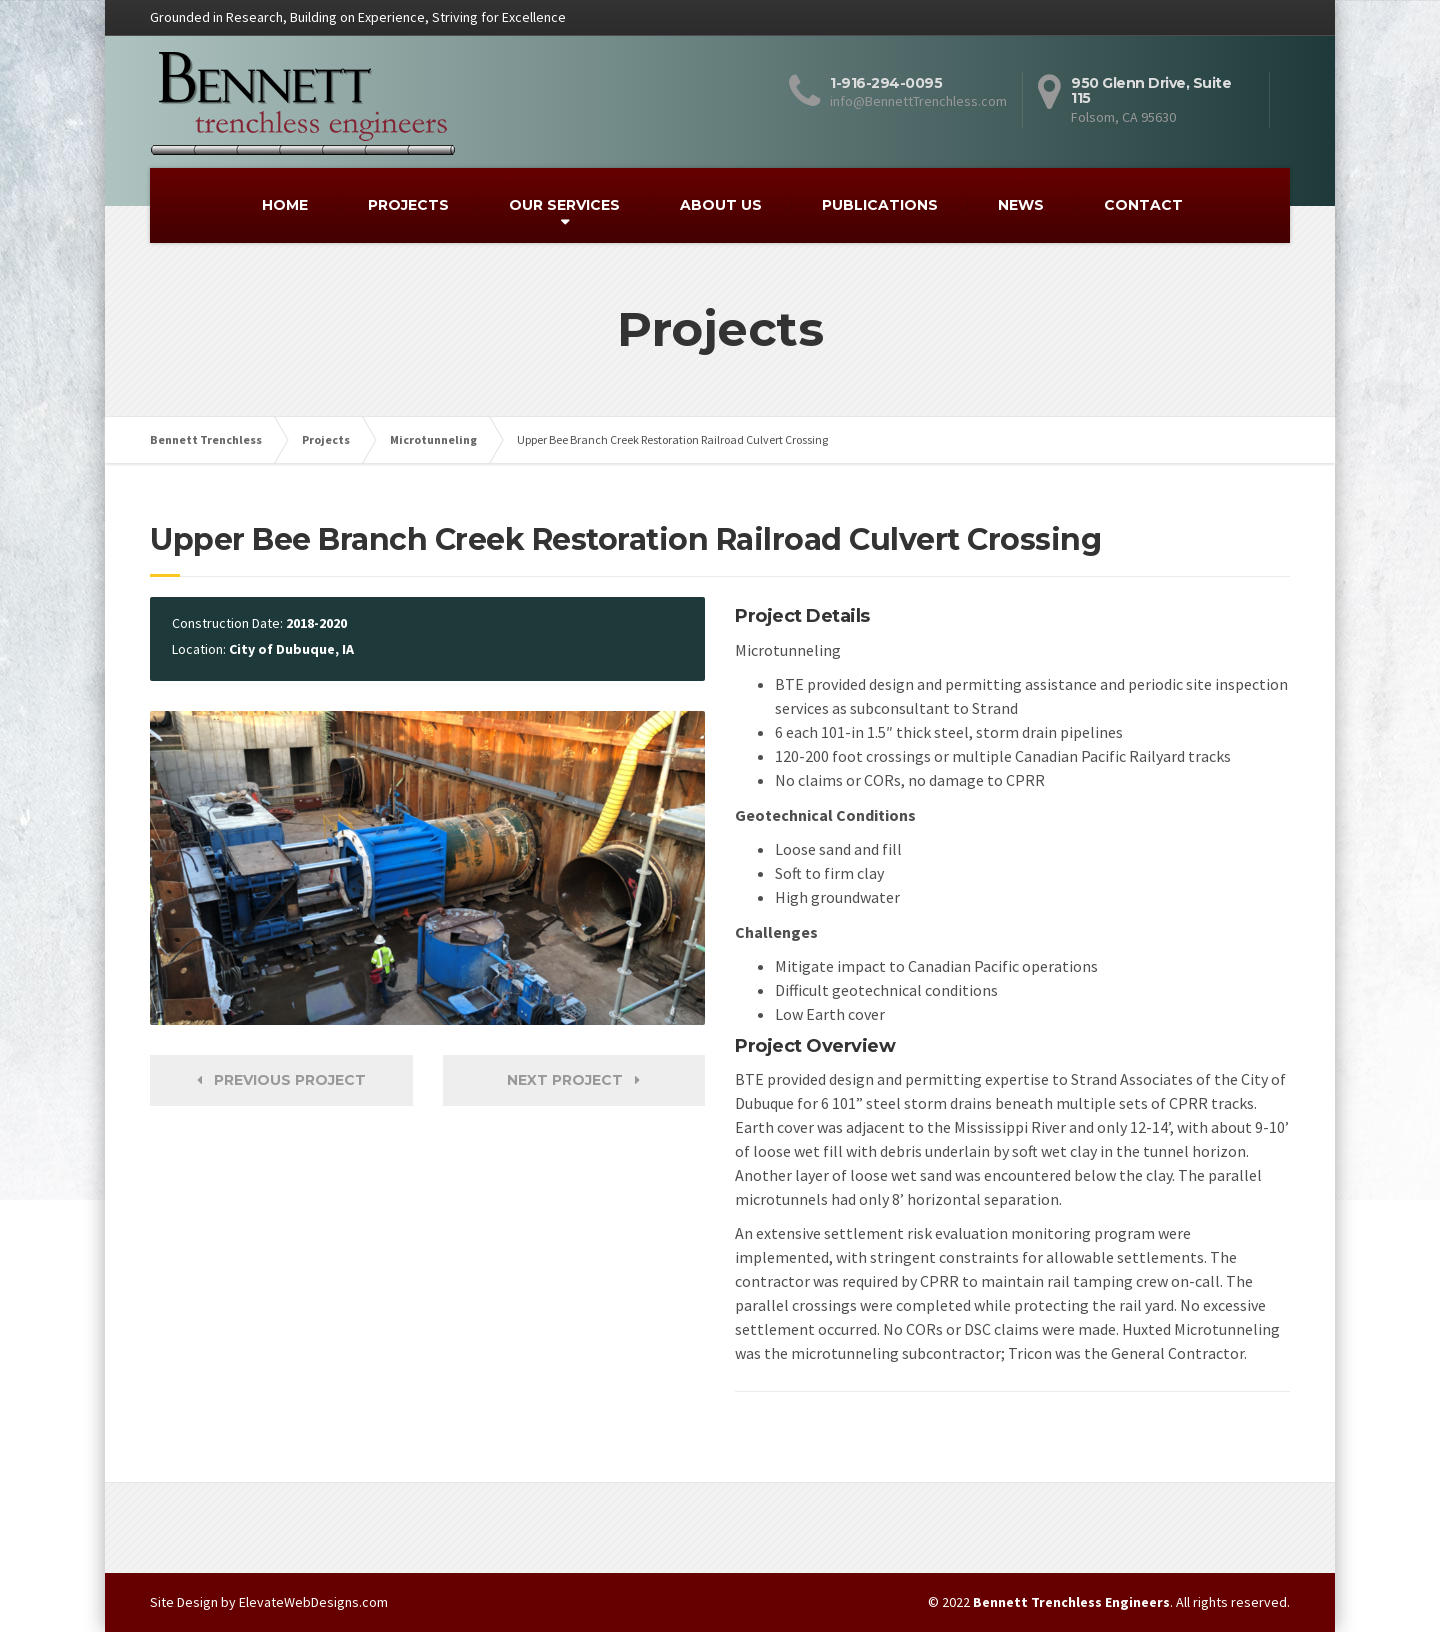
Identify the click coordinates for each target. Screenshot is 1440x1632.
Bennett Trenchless (206, 439)
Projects (326, 439)
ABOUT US (721, 205)
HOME (285, 205)
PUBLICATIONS (880, 205)
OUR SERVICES (564, 205)
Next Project (573, 1080)
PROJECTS (408, 205)
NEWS (1021, 205)
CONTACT (1143, 205)
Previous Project (281, 1080)
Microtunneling (433, 439)
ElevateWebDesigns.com (313, 1602)
